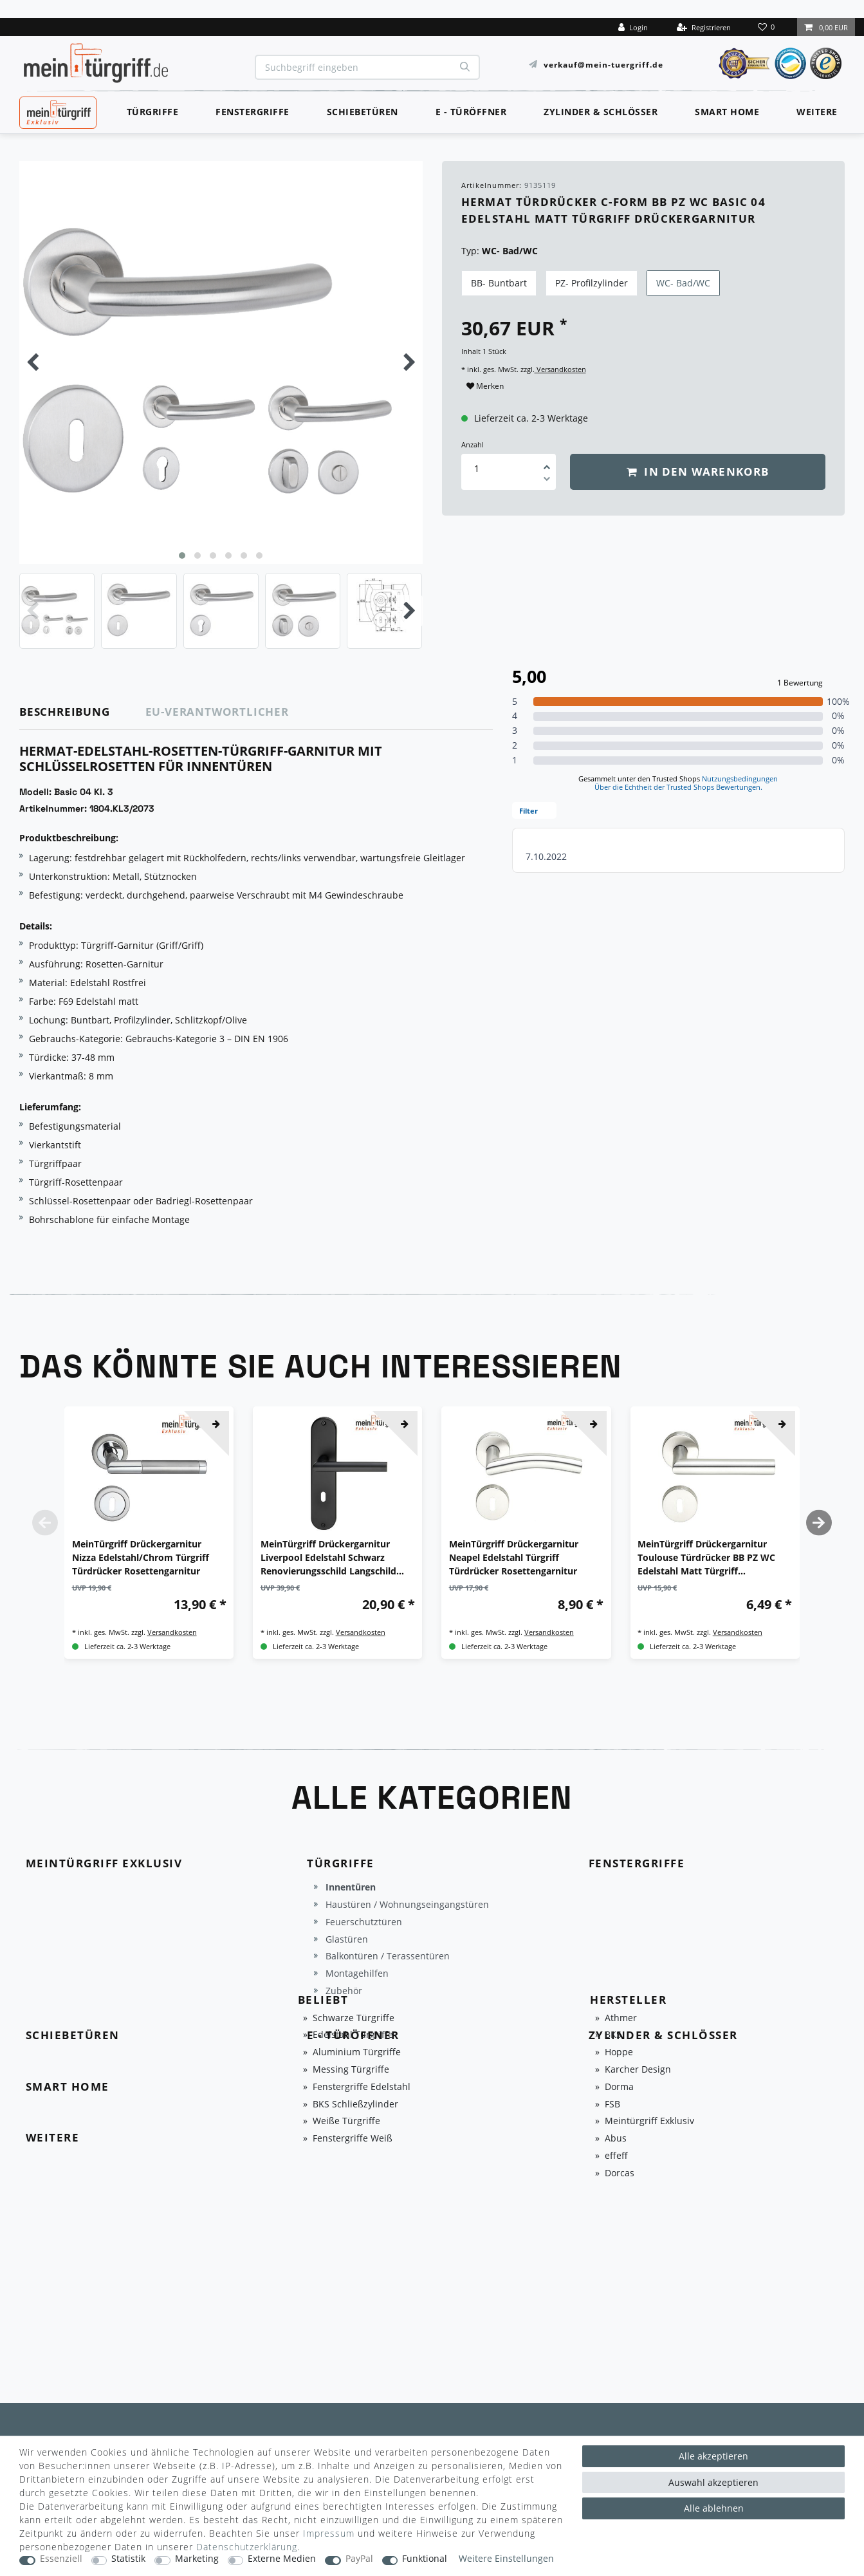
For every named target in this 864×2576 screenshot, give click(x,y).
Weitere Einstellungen (506, 2558)
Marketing (197, 2558)
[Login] (633, 27)
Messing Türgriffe (351, 2069)
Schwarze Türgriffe (353, 2018)
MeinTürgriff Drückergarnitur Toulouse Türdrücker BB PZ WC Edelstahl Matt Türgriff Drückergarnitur (706, 1558)
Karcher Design (638, 2069)
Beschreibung (64, 711)
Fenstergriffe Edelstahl (361, 2087)
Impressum (328, 2533)
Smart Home (727, 112)
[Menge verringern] (547, 481)
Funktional (424, 2558)
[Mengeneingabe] (476, 468)
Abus (616, 2138)
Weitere (817, 112)
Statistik (128, 2558)
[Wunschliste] (767, 27)
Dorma (619, 2087)
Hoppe (619, 2052)
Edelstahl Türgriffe (353, 2035)
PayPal (359, 2558)
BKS (613, 2035)
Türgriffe (153, 112)
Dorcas (619, 2173)
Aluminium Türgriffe (357, 2052)
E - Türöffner (471, 112)
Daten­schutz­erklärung (246, 2547)
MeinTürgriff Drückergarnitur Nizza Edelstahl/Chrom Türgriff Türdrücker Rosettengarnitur (140, 1557)
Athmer (621, 2018)
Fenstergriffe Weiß (352, 2138)
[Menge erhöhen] (547, 463)
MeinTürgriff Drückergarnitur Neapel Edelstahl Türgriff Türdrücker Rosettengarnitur (513, 1557)
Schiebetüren (362, 112)
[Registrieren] (704, 27)
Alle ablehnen (714, 2508)
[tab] (82, 712)
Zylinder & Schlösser (600, 112)
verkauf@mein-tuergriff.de (603, 64)
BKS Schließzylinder (355, 2104)
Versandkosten (560, 369)
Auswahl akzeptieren (713, 2482)
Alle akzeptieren (713, 2456)
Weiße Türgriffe (346, 2121)
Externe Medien (282, 2558)
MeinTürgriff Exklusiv (57, 110)
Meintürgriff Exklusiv (649, 2121)
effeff (616, 2156)
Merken (485, 385)
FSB (612, 2104)
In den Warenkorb (698, 471)
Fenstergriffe (253, 112)
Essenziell (61, 2558)
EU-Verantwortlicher (217, 711)
